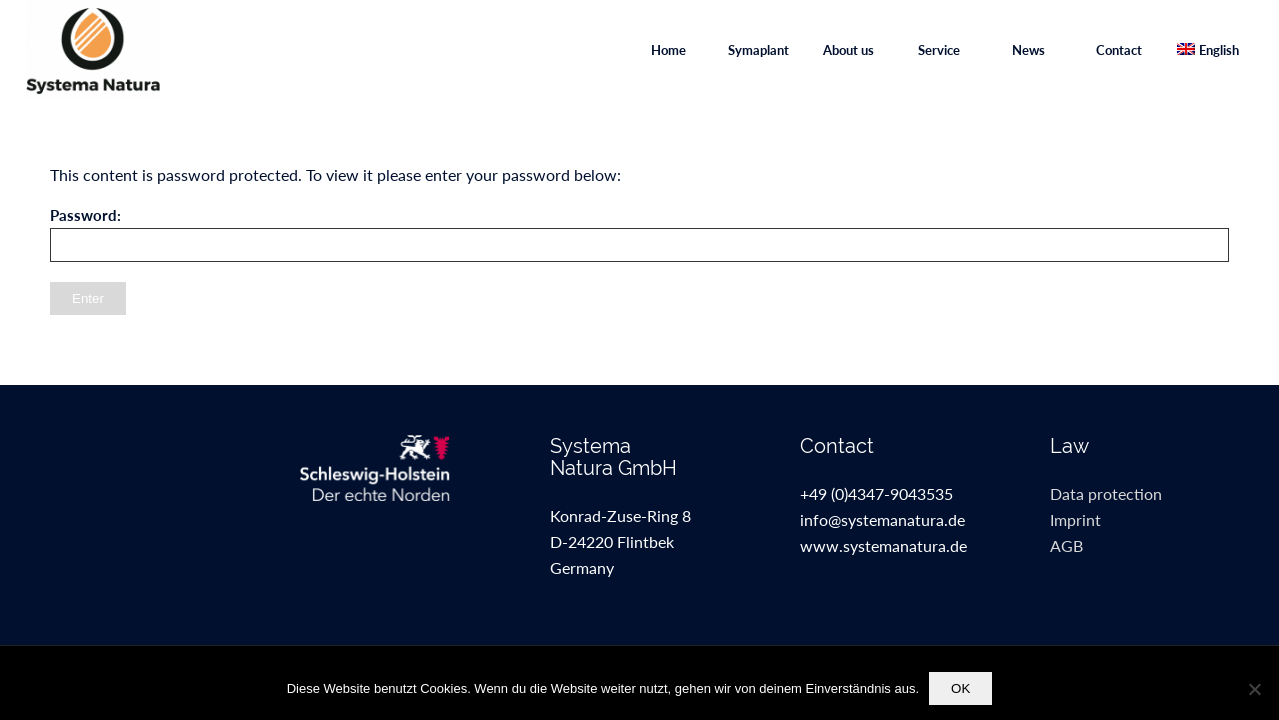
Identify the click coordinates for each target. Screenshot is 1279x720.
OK (960, 688)
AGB (1066, 545)
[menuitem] (668, 50)
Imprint (1075, 519)
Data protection (1106, 493)
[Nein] (1254, 689)
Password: (639, 234)
